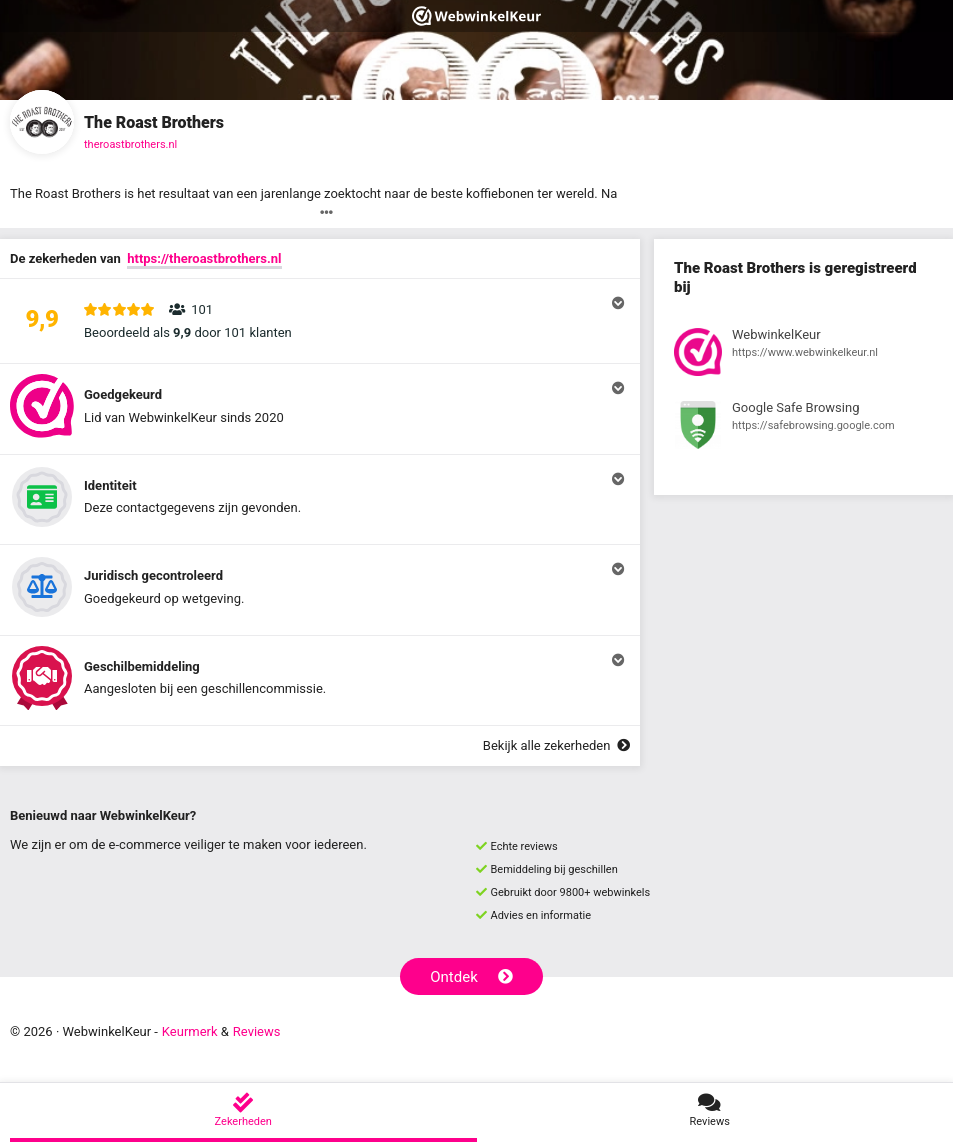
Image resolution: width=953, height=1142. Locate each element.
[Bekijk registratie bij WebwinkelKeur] (803, 355)
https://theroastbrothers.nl (204, 258)
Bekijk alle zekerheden (556, 745)
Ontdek (471, 977)
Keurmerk (190, 1031)
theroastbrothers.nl (130, 144)
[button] (320, 321)
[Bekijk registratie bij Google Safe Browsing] (803, 428)
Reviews (257, 1031)
